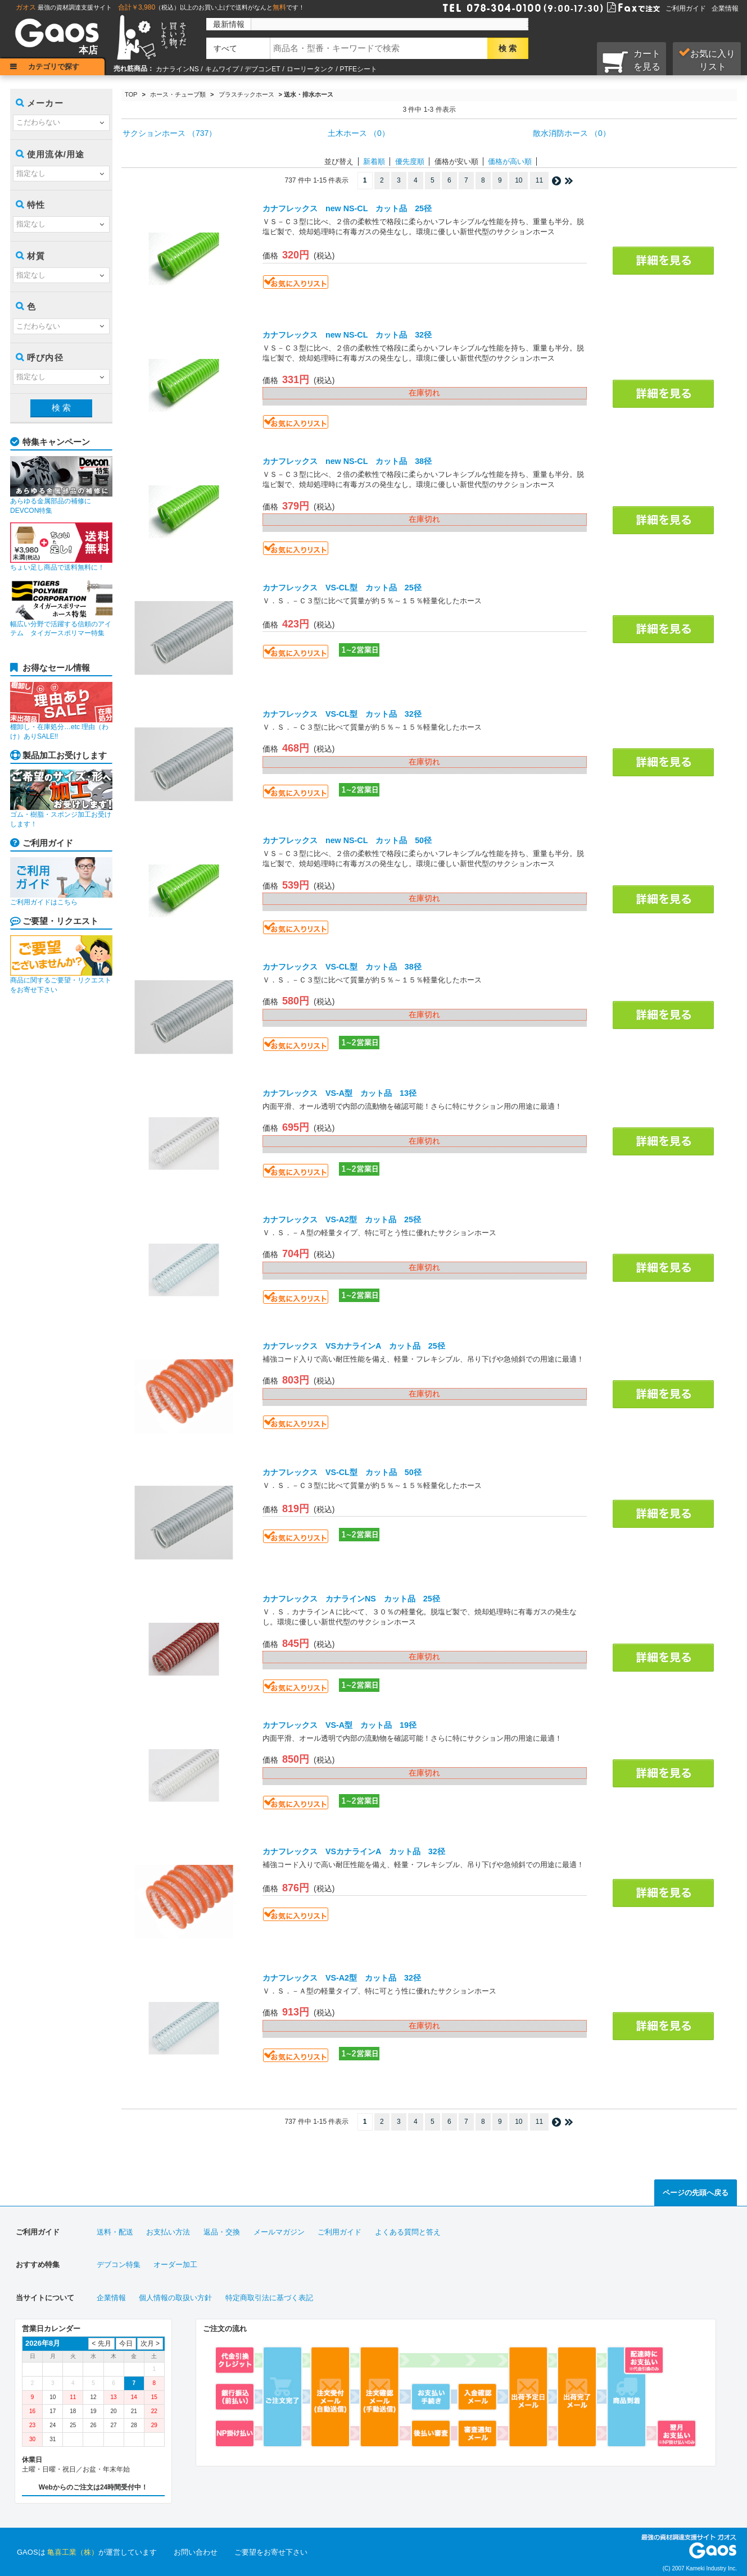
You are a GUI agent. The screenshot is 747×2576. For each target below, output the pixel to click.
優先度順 (409, 161)
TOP (131, 94)
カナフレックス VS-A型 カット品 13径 (339, 1093)
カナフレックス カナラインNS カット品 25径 (351, 1598)
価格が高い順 (510, 161)
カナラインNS (177, 69)
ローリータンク (310, 69)
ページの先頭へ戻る (695, 2192)
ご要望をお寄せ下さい (270, 2552)
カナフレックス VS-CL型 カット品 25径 (342, 587)
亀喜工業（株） (72, 2552)
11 (539, 180)
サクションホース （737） (169, 133)
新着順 (374, 161)
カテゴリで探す (53, 66)
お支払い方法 (168, 2232)
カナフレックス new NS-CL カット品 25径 (347, 208)
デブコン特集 (119, 2264)
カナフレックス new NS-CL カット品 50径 (347, 840)
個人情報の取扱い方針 (175, 2297)
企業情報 (725, 8)
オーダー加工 (175, 2264)
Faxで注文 (620, 7)
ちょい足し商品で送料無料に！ (61, 546)
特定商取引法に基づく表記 (269, 2297)
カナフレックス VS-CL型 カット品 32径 (342, 713)
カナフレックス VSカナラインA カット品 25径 (353, 1345)
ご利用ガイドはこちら (61, 881)
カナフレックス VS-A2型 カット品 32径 (341, 1977)
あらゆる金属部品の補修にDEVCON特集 (61, 485)
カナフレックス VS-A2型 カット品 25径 (341, 1219)
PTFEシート (358, 69)
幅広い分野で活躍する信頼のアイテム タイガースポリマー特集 (61, 608)
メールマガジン (279, 2232)
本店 (88, 50)
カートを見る (631, 61)
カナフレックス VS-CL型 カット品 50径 (342, 1472)
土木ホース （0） (359, 133)
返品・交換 (221, 2232)
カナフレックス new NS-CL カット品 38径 (347, 461)
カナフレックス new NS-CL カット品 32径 (347, 334)
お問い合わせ (196, 2552)
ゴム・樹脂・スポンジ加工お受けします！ (61, 799)
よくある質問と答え (408, 2232)
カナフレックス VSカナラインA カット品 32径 (353, 1851)
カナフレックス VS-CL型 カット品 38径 (342, 966)
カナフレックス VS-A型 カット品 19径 (339, 1725)
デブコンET (262, 69)
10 (518, 180)
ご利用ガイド (685, 8)
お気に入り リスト (706, 59)
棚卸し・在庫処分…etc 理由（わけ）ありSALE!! (61, 711)
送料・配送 (115, 2232)
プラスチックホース (246, 94)
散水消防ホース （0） (571, 133)
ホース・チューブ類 (178, 94)
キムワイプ (222, 69)
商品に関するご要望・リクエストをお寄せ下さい (61, 964)
